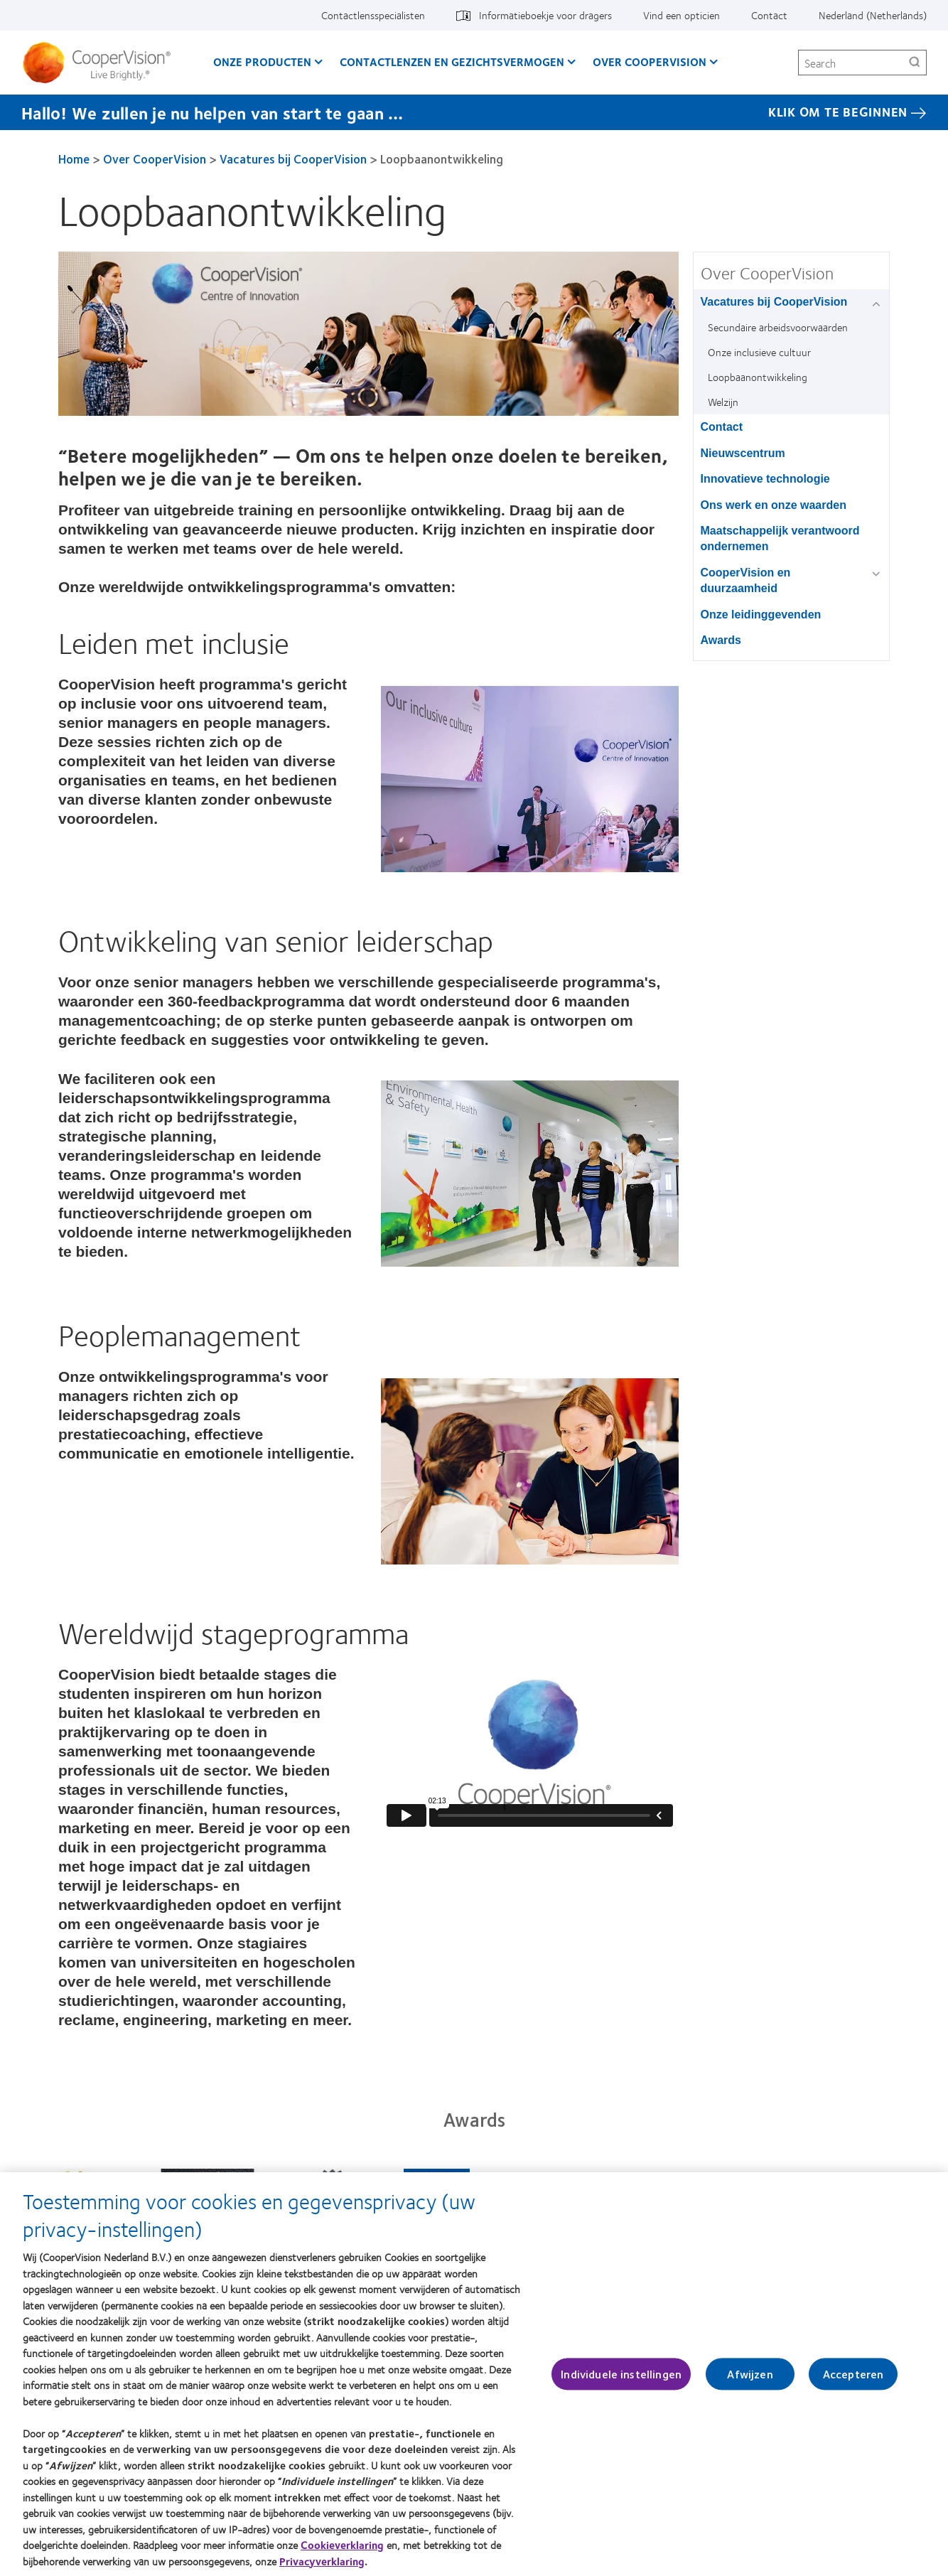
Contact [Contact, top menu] (769, 14)
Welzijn (723, 401)
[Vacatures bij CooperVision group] (878, 303)
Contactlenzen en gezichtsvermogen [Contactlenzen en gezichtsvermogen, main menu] (452, 61)
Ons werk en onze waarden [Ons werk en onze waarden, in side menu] (773, 505)
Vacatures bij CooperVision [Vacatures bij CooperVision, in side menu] (774, 302)
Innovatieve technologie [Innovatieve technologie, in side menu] (765, 479)
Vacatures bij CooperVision (293, 158)
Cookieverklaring (342, 2544)
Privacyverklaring (322, 2561)
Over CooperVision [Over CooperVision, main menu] (649, 61)
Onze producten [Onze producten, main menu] (262, 61)
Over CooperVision (154, 158)
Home (74, 158)
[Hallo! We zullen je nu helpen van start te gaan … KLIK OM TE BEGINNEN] (474, 112)
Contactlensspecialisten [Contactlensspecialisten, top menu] (373, 14)
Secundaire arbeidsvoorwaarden (778, 327)
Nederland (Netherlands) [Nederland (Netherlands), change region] (873, 14)
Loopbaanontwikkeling (757, 376)
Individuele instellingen (621, 2374)
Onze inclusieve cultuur (759, 351)
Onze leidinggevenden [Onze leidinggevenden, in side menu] (761, 614)
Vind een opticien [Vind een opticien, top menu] (681, 14)
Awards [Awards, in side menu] (721, 640)
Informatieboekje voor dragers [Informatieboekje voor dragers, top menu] (545, 14)
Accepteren (853, 2374)
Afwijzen (749, 2374)
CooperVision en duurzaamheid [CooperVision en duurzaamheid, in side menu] (746, 580)
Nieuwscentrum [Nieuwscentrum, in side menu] (743, 453)
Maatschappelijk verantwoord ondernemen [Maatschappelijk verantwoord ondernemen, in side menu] (780, 538)
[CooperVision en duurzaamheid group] (878, 574)
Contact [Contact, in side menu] (722, 427)
